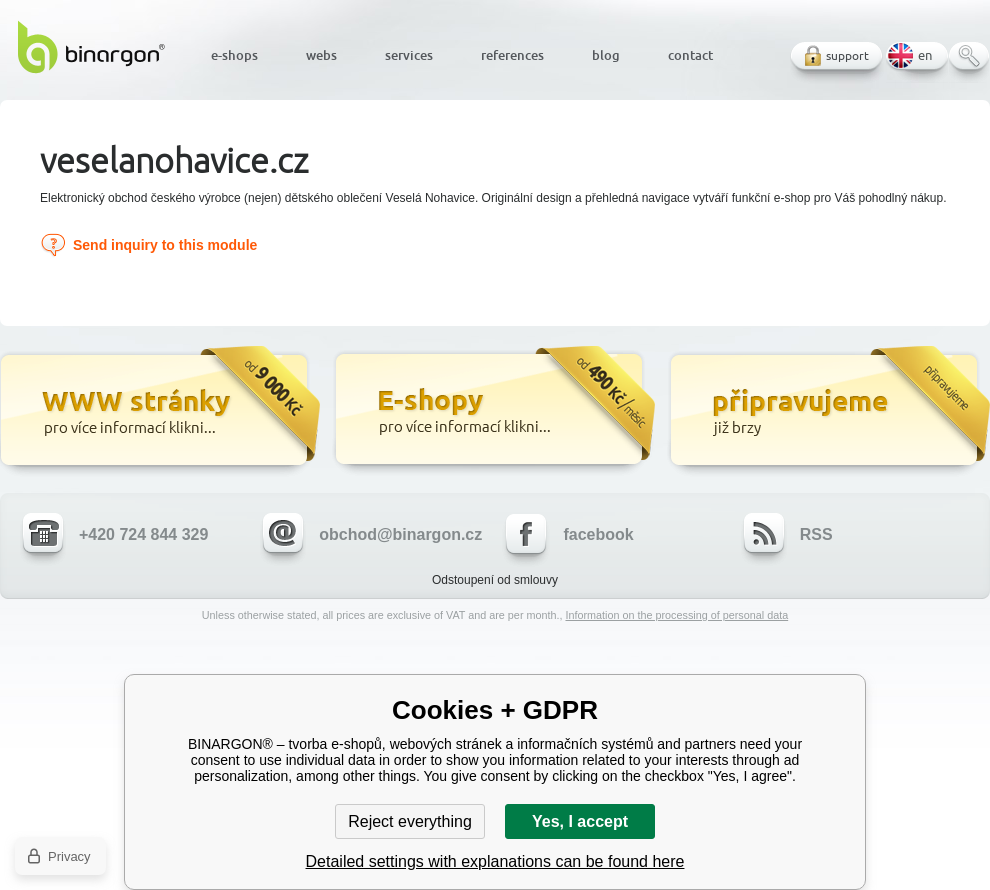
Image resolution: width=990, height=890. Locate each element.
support (847, 55)
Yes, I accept (580, 821)
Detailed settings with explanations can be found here (495, 861)
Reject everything (410, 821)
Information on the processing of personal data (676, 615)
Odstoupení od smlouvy (495, 580)
